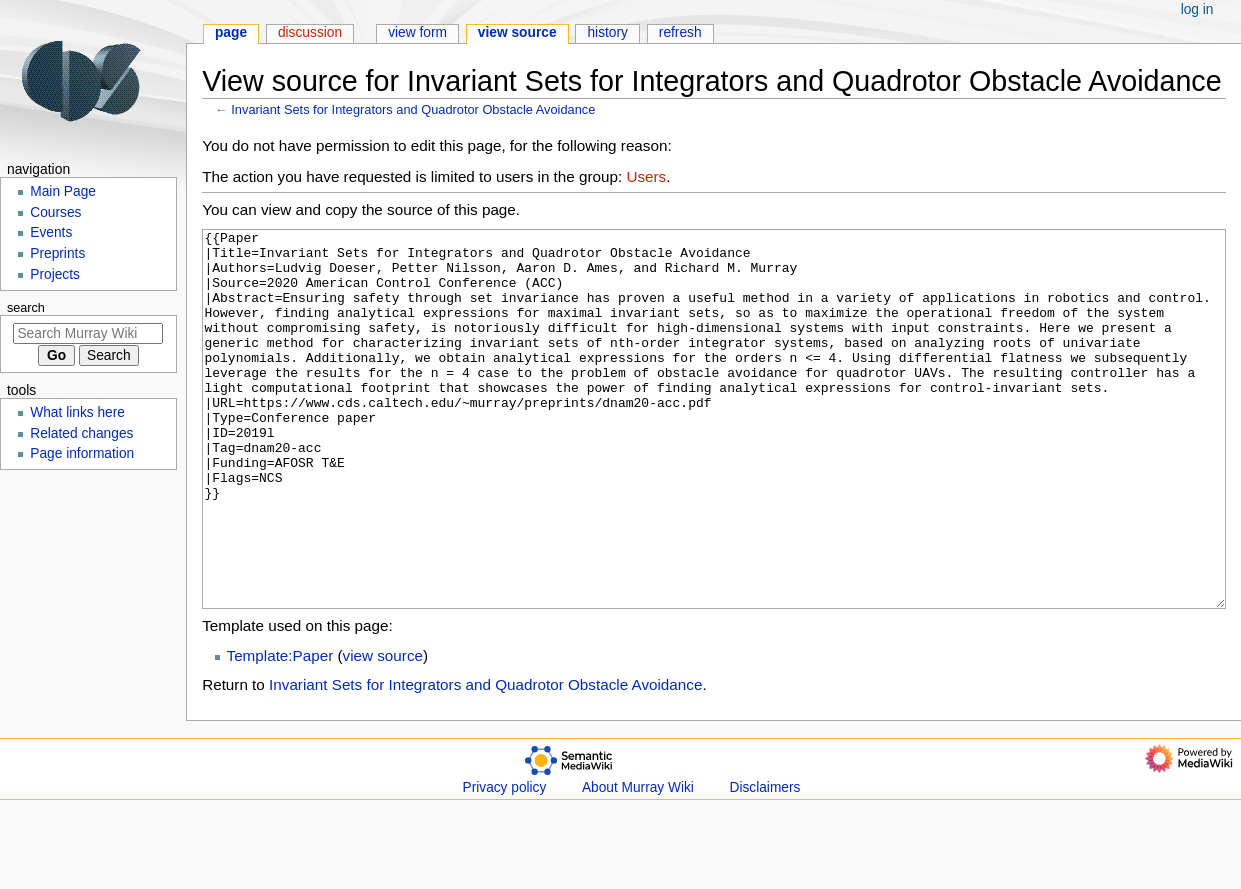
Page (231, 32)
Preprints (57, 253)
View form (417, 32)
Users (646, 176)
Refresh (680, 32)
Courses (55, 212)
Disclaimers (765, 862)
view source (383, 730)
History (607, 32)
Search (26, 308)
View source (517, 32)
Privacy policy (505, 862)
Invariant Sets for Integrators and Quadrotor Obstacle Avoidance (413, 109)
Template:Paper (280, 730)
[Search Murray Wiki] (88, 333)
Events (51, 232)
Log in (1197, 9)
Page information (82, 453)
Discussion (310, 32)
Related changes (81, 433)
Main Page (63, 191)
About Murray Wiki (638, 862)
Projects (55, 274)
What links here (77, 412)
